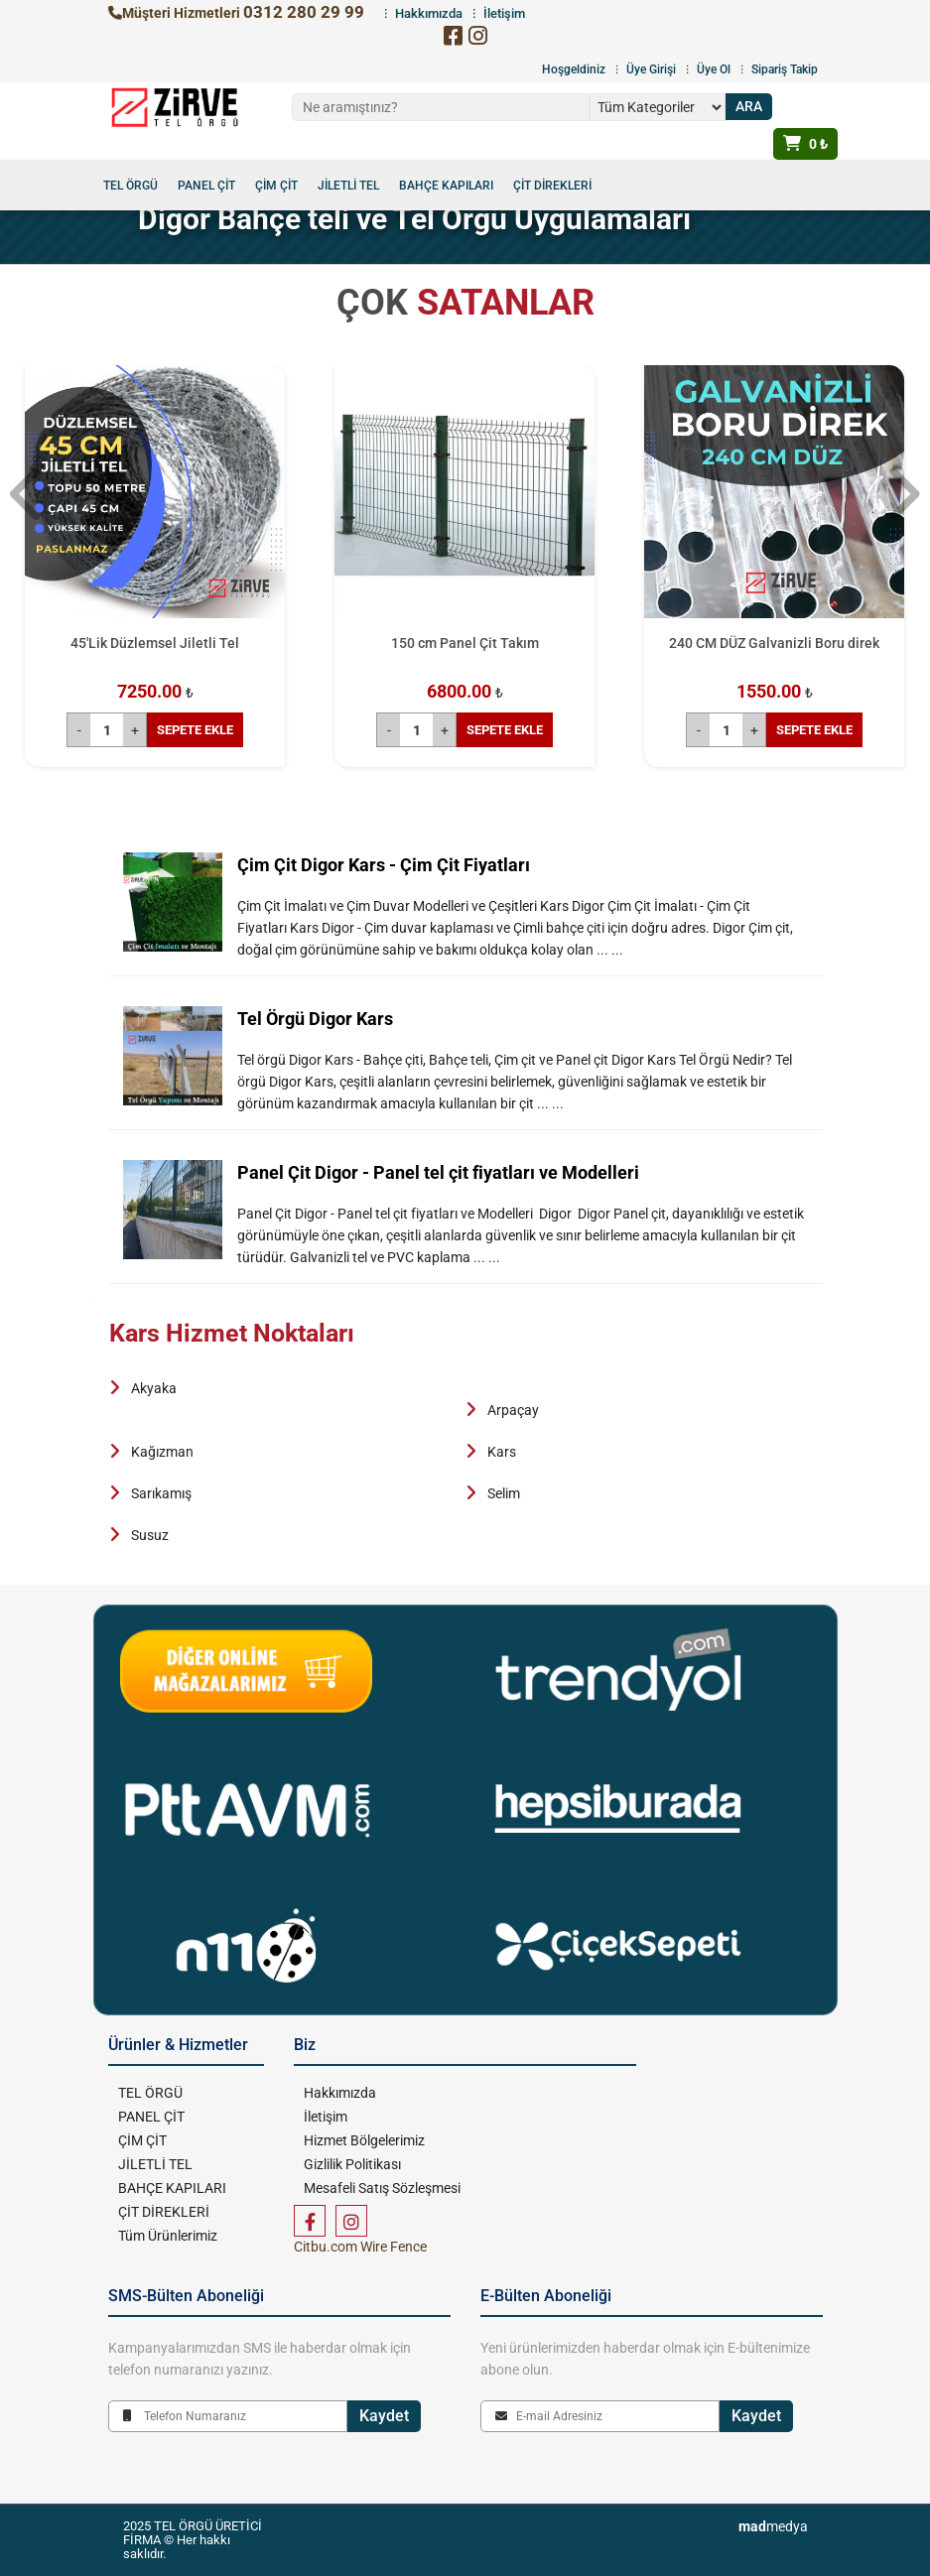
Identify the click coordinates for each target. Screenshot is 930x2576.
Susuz (150, 1535)
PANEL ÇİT (206, 186)
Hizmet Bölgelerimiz (364, 2140)
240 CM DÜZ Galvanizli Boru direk (774, 643)
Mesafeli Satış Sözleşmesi (382, 2188)
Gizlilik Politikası (352, 2164)
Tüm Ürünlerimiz (167, 2236)
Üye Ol (714, 69)
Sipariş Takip (784, 69)
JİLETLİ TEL (348, 186)
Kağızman (162, 1452)
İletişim (325, 2117)
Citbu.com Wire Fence (360, 2246)
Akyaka (154, 1388)
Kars (501, 1452)
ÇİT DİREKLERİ (552, 186)
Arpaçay (513, 1410)
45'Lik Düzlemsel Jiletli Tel (154, 643)
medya (773, 2526)
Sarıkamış (161, 1493)
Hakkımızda (340, 2093)
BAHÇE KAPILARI (446, 186)
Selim (503, 1493)
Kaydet (384, 2415)
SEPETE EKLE (195, 729)
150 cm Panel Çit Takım (465, 643)
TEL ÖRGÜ (130, 186)
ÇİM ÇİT (276, 186)
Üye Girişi (651, 69)
